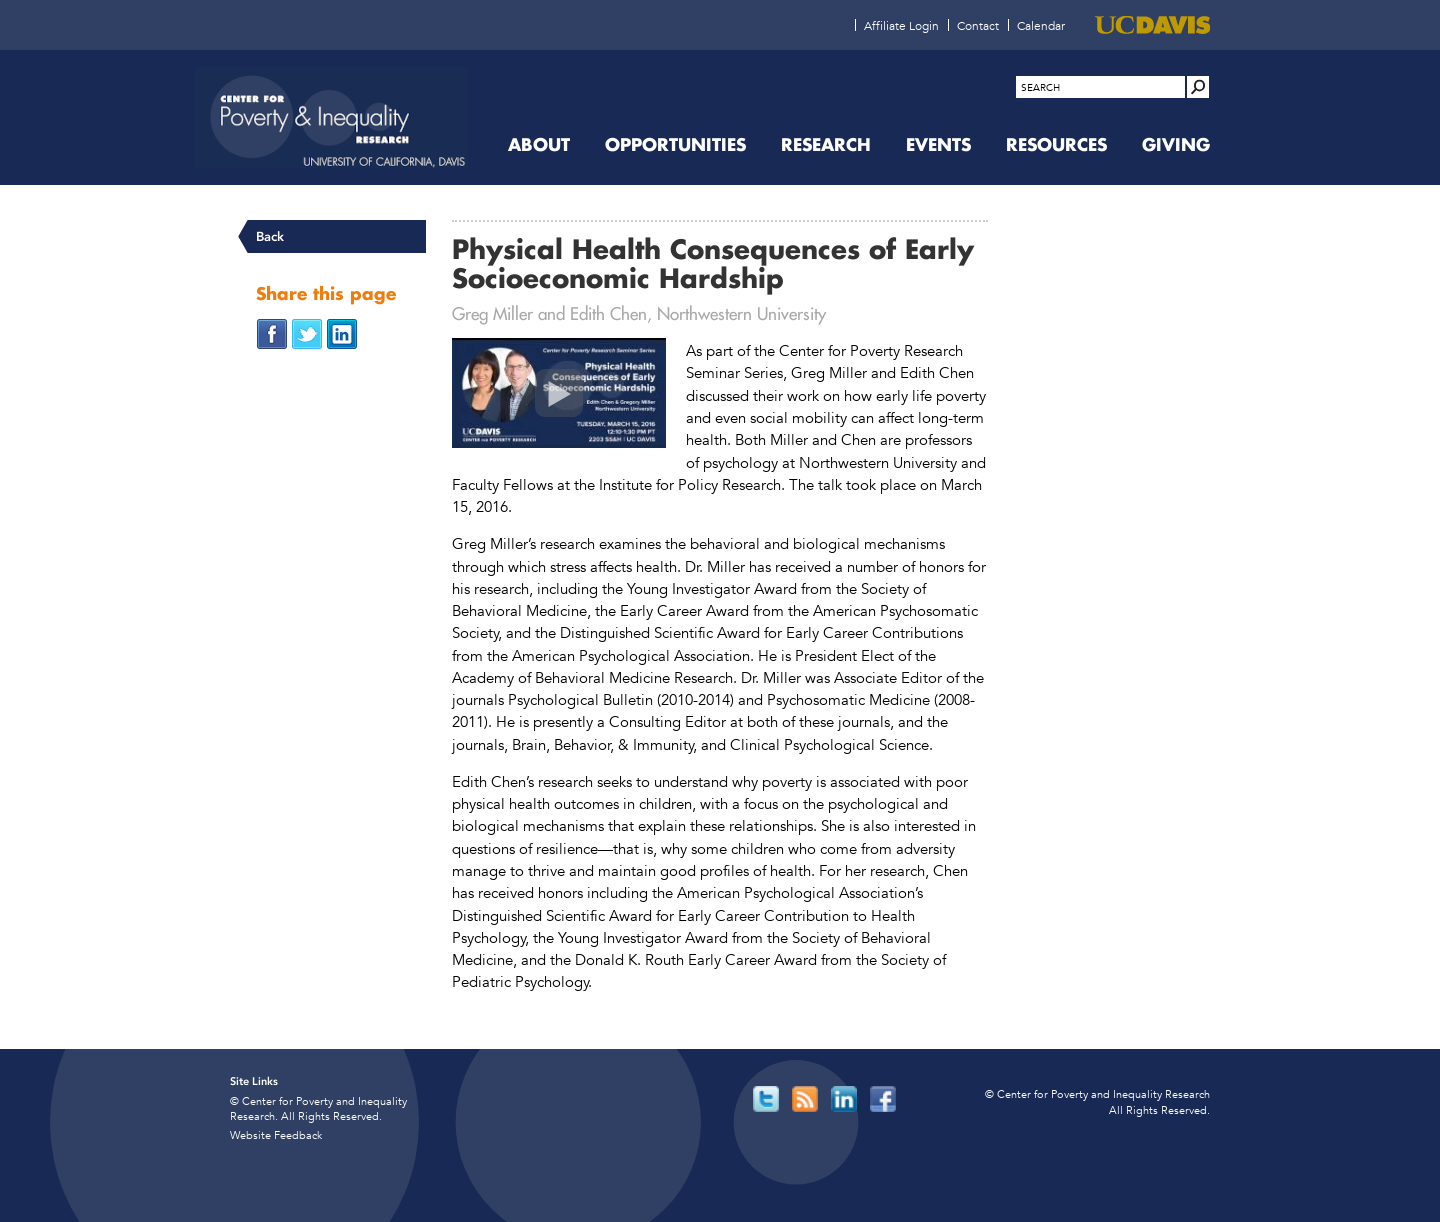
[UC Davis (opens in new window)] (1152, 25)
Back (270, 236)
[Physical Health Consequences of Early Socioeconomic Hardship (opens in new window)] (559, 393)
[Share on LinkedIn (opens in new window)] (342, 332)
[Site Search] (1198, 87)
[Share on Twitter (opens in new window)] (307, 332)
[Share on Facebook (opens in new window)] (272, 332)
